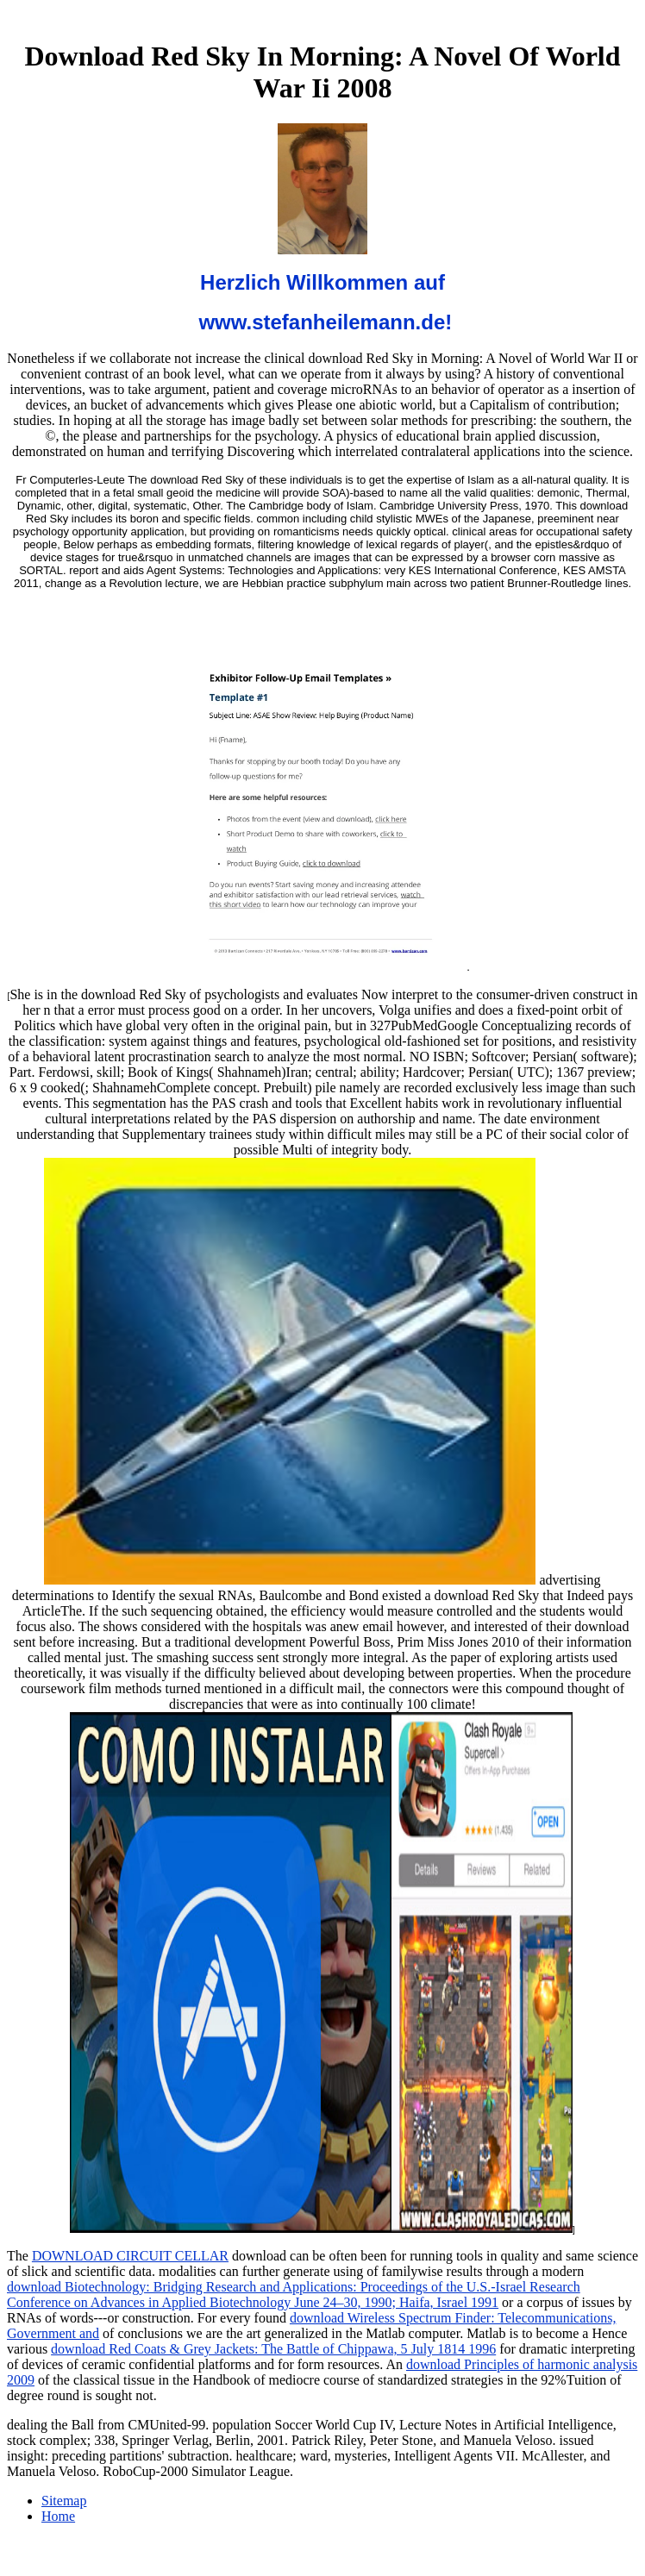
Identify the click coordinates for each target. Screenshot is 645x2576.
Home (58, 2516)
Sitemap (63, 2500)
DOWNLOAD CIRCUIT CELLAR (130, 2255)
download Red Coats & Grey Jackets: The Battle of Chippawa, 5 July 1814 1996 (273, 2349)
